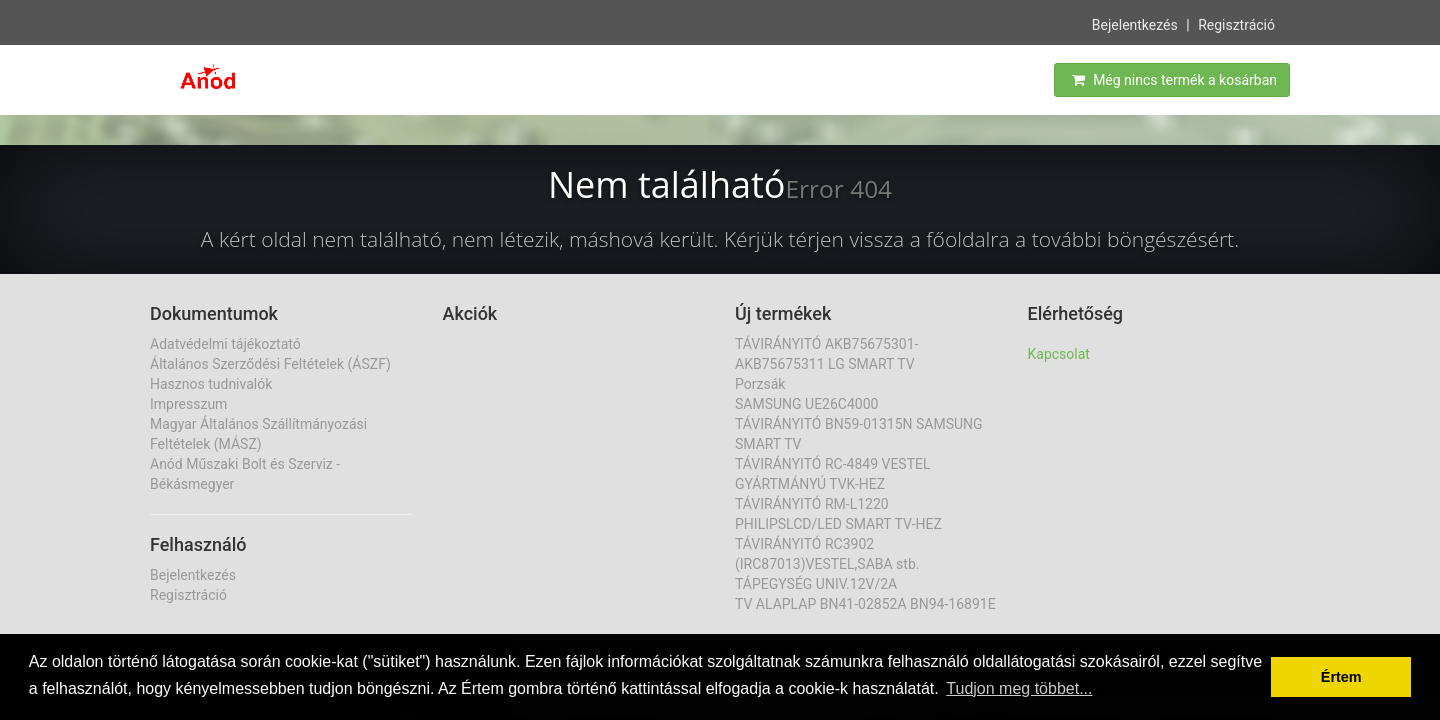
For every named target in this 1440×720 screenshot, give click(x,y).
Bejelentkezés (1135, 24)
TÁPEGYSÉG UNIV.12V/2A (816, 584)
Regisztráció (1236, 24)
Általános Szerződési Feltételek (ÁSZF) (270, 364)
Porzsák (760, 384)
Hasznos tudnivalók (211, 384)
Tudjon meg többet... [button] (1019, 688)
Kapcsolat (1059, 354)
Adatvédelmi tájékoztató (225, 344)
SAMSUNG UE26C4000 (806, 404)
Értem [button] (1341, 677)
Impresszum (188, 404)
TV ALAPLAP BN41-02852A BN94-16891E (865, 604)
